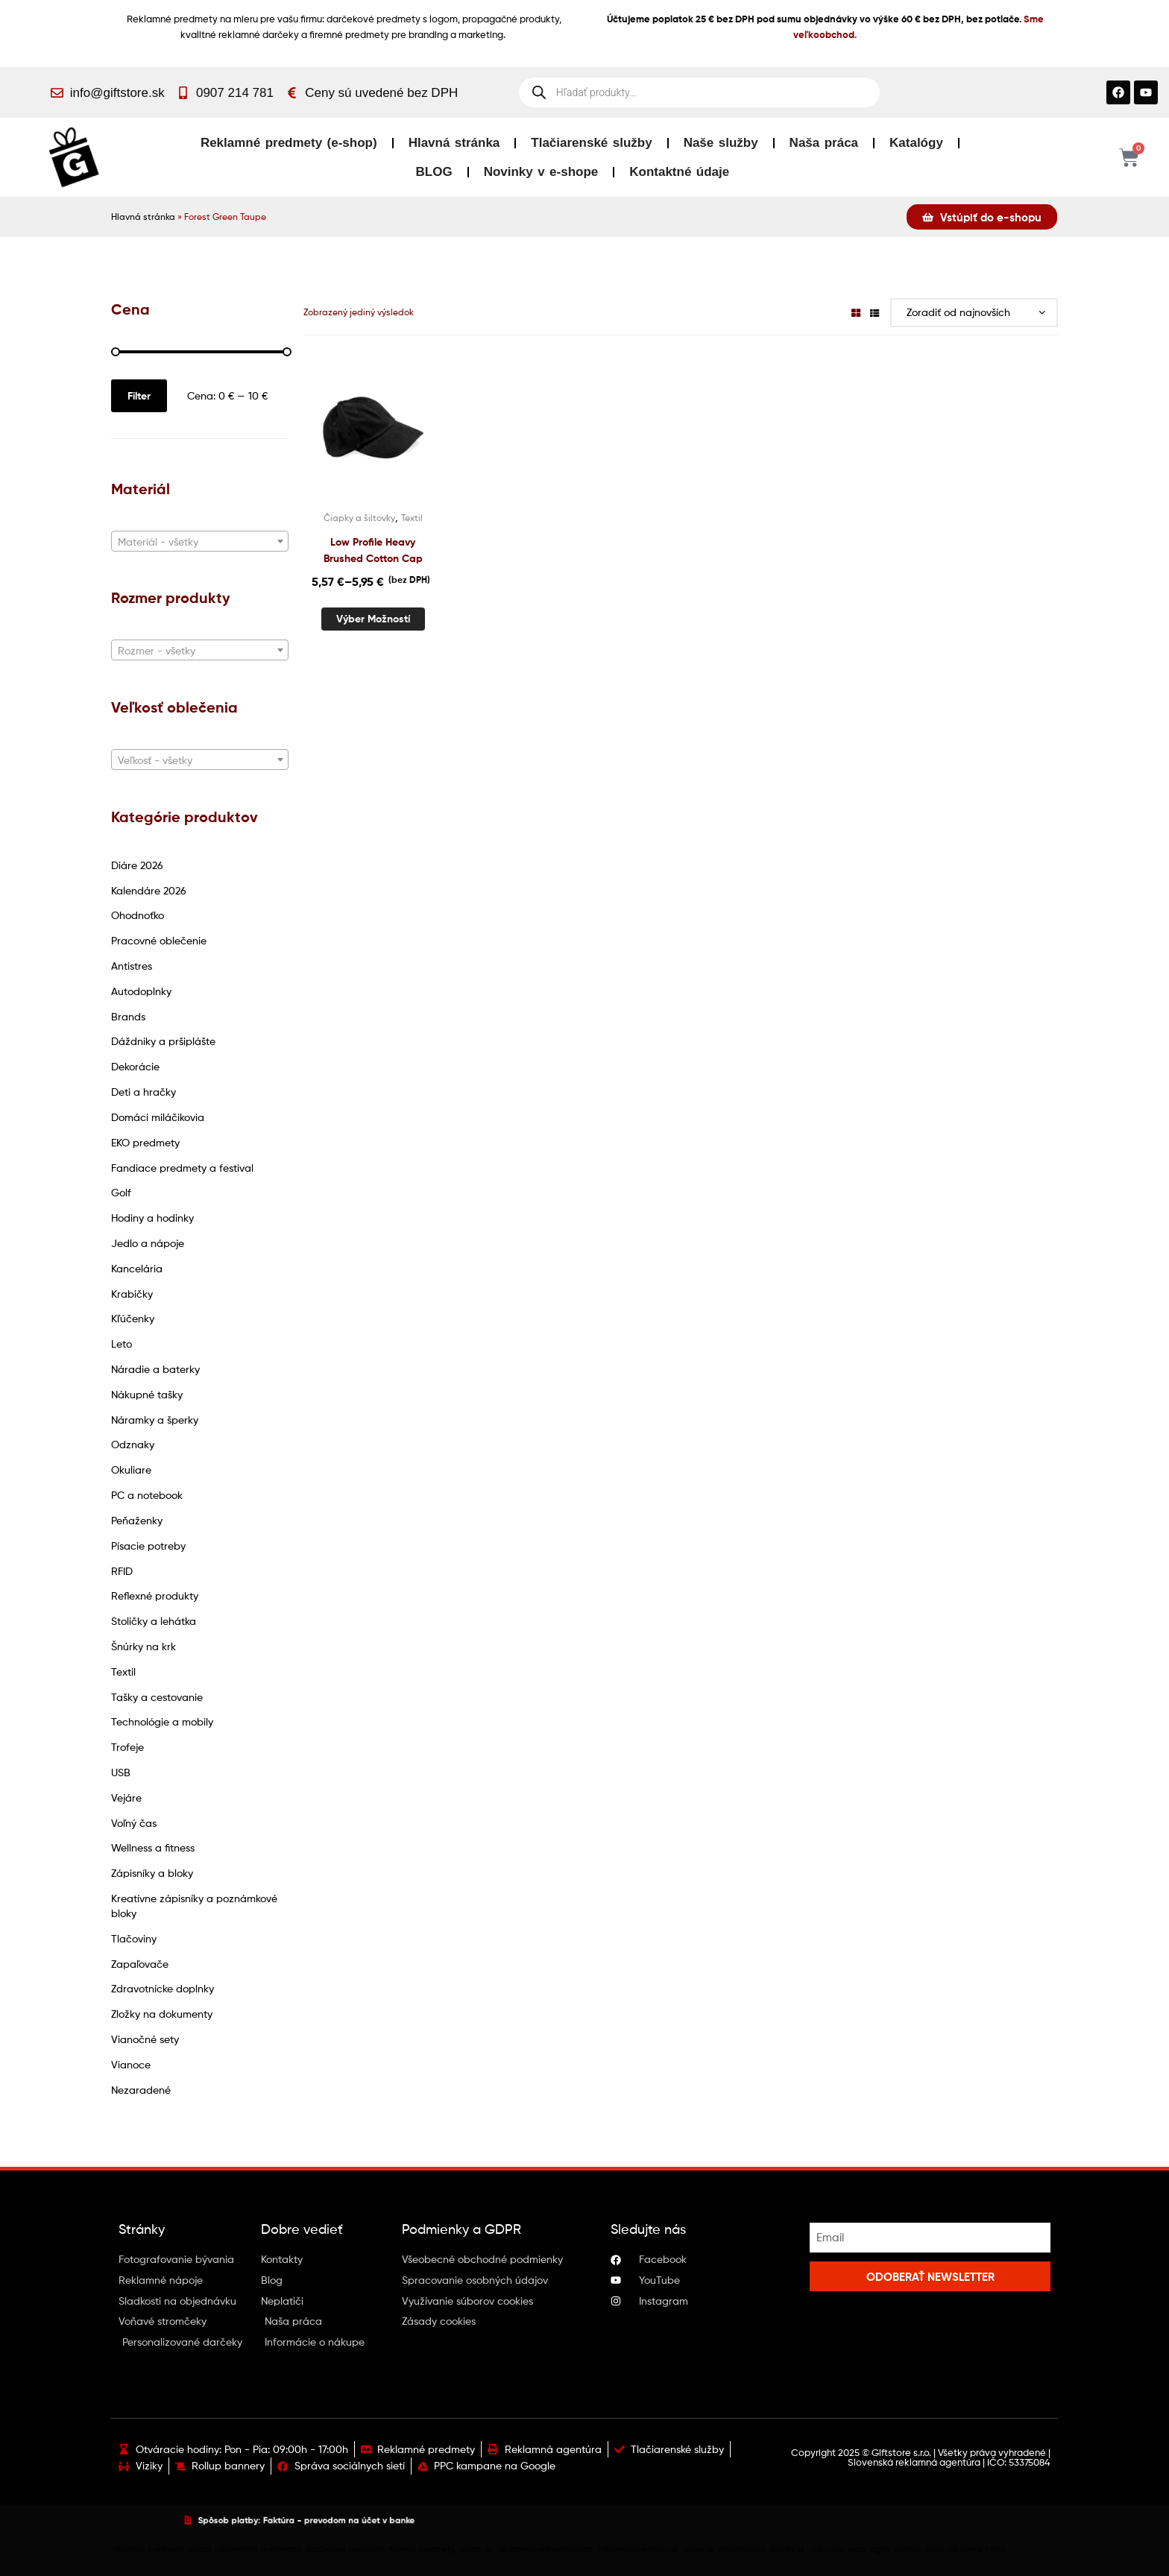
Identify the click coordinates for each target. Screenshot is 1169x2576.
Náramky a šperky (154, 1419)
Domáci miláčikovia (157, 1117)
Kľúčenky (132, 1318)
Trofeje (127, 1746)
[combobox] (200, 541)
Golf (121, 1192)
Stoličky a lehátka (153, 1620)
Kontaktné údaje (679, 172)
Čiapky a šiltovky (359, 517)
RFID (122, 1571)
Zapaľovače (139, 1963)
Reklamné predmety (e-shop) (289, 143)
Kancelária (137, 1268)
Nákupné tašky (147, 1394)
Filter (139, 395)
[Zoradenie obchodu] (974, 312)
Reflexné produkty (154, 1595)
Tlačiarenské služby (591, 143)
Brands (128, 1016)
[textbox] (200, 541)
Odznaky (132, 1444)
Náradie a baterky (155, 1369)
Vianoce (131, 2064)
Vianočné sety (145, 2039)
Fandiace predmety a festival (182, 1167)
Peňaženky (137, 1520)
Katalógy (916, 143)
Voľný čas (134, 1822)
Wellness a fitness (153, 1847)
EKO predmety (145, 1142)
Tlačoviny (134, 1938)
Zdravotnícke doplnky (162, 1988)
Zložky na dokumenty (161, 2013)
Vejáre (126, 1797)
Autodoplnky (141, 991)
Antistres (131, 965)
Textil (123, 1671)
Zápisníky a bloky (152, 1872)
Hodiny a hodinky (152, 1217)
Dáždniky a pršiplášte (163, 1041)
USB (120, 1772)
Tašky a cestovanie (157, 1696)
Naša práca (824, 143)
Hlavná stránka (454, 143)
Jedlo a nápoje (147, 1243)
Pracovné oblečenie (159, 940)
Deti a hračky (143, 1091)
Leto (121, 1343)
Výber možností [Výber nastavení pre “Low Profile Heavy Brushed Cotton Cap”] (373, 618)
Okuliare (131, 1469)
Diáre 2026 (137, 865)
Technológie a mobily (162, 1721)
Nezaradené (141, 2089)
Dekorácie (135, 1066)
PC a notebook (147, 1495)
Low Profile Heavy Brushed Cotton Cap (373, 550)
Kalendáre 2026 (148, 890)
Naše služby (721, 143)
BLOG (434, 172)
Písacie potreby (148, 1545)
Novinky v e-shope (541, 172)
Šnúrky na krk (143, 1646)
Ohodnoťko (137, 915)
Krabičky (132, 1293)
